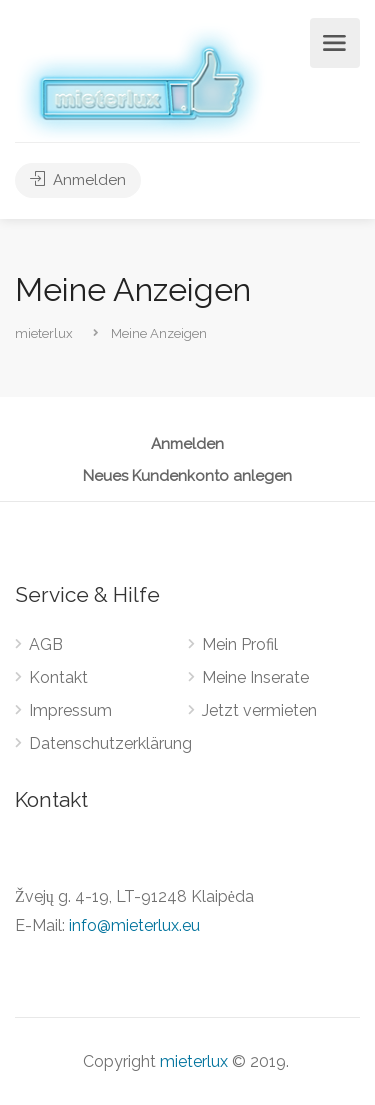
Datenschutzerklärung (110, 743)
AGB (46, 644)
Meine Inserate (255, 677)
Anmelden (78, 180)
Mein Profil (240, 644)
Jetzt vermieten (259, 710)
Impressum (70, 710)
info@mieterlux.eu (134, 925)
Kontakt (58, 677)
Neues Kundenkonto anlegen (187, 477)
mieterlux (194, 1061)
